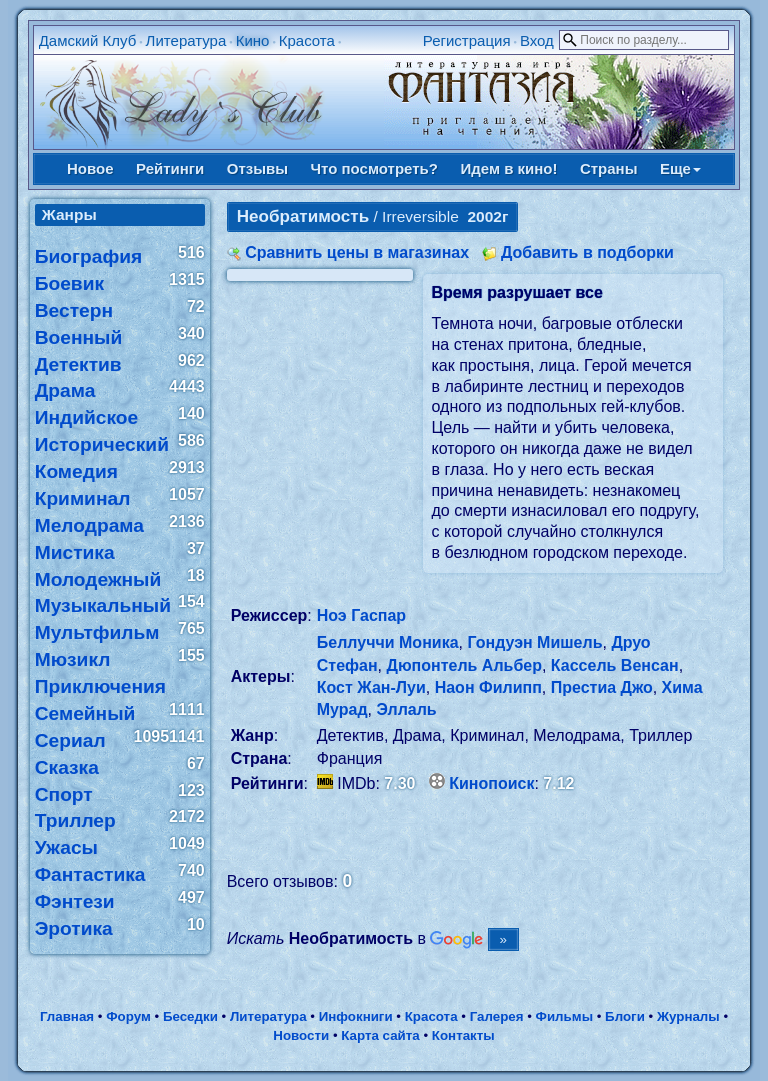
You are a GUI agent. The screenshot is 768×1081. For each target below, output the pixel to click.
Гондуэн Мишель (534, 642)
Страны (609, 168)
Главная (67, 1016)
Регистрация (467, 40)
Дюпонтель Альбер (464, 665)
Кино (253, 40)
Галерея (497, 1016)
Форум (128, 1016)
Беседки (190, 1016)
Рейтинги (170, 168)
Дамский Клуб (88, 40)
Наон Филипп (488, 687)
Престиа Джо (602, 687)
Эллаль (406, 709)
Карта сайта (380, 1035)
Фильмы (564, 1016)
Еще (680, 168)
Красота (307, 40)
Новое (90, 168)
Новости (301, 1035)
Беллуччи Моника (388, 642)
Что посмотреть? (374, 168)
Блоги (625, 1016)
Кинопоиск (491, 783)
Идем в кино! (508, 168)
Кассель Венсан (615, 665)
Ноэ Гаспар (361, 615)
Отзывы (257, 168)
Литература (186, 40)
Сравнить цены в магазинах (357, 252)
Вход (537, 40)
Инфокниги (356, 1016)
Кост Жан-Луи (371, 687)
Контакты (463, 1035)
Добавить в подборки (587, 252)
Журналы (688, 1016)
